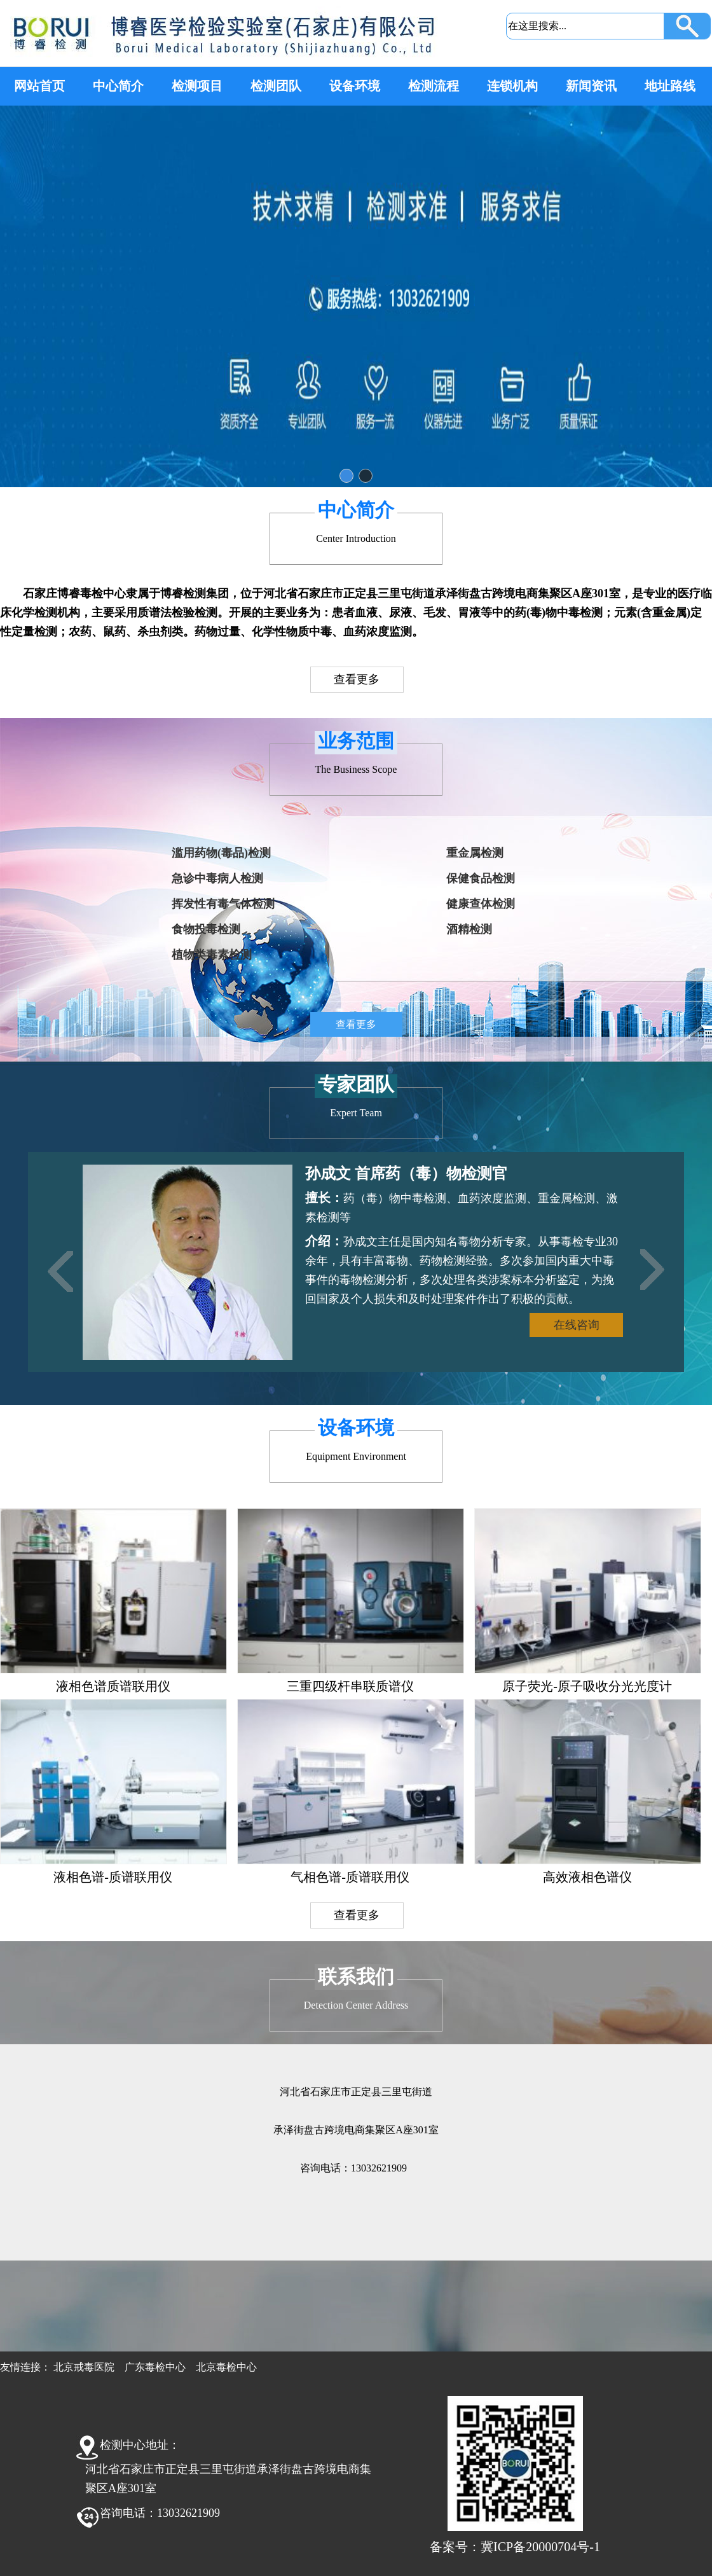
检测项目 (197, 86)
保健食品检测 (480, 878)
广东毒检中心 (155, 2367)
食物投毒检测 (206, 929)
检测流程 (433, 86)
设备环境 (354, 86)
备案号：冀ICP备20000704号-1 (515, 2547)
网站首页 (39, 86)
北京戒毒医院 (83, 2367)
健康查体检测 (480, 903)
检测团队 (275, 86)
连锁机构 (512, 86)
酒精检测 (469, 929)
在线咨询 (576, 1325)
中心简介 (118, 86)
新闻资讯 (591, 86)
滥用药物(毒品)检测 (221, 853)
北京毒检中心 (226, 2367)
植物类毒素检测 (212, 954)
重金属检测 (474, 853)
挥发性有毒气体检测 (223, 903)
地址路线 (670, 86)
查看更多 (357, 679)
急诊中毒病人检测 (217, 878)
